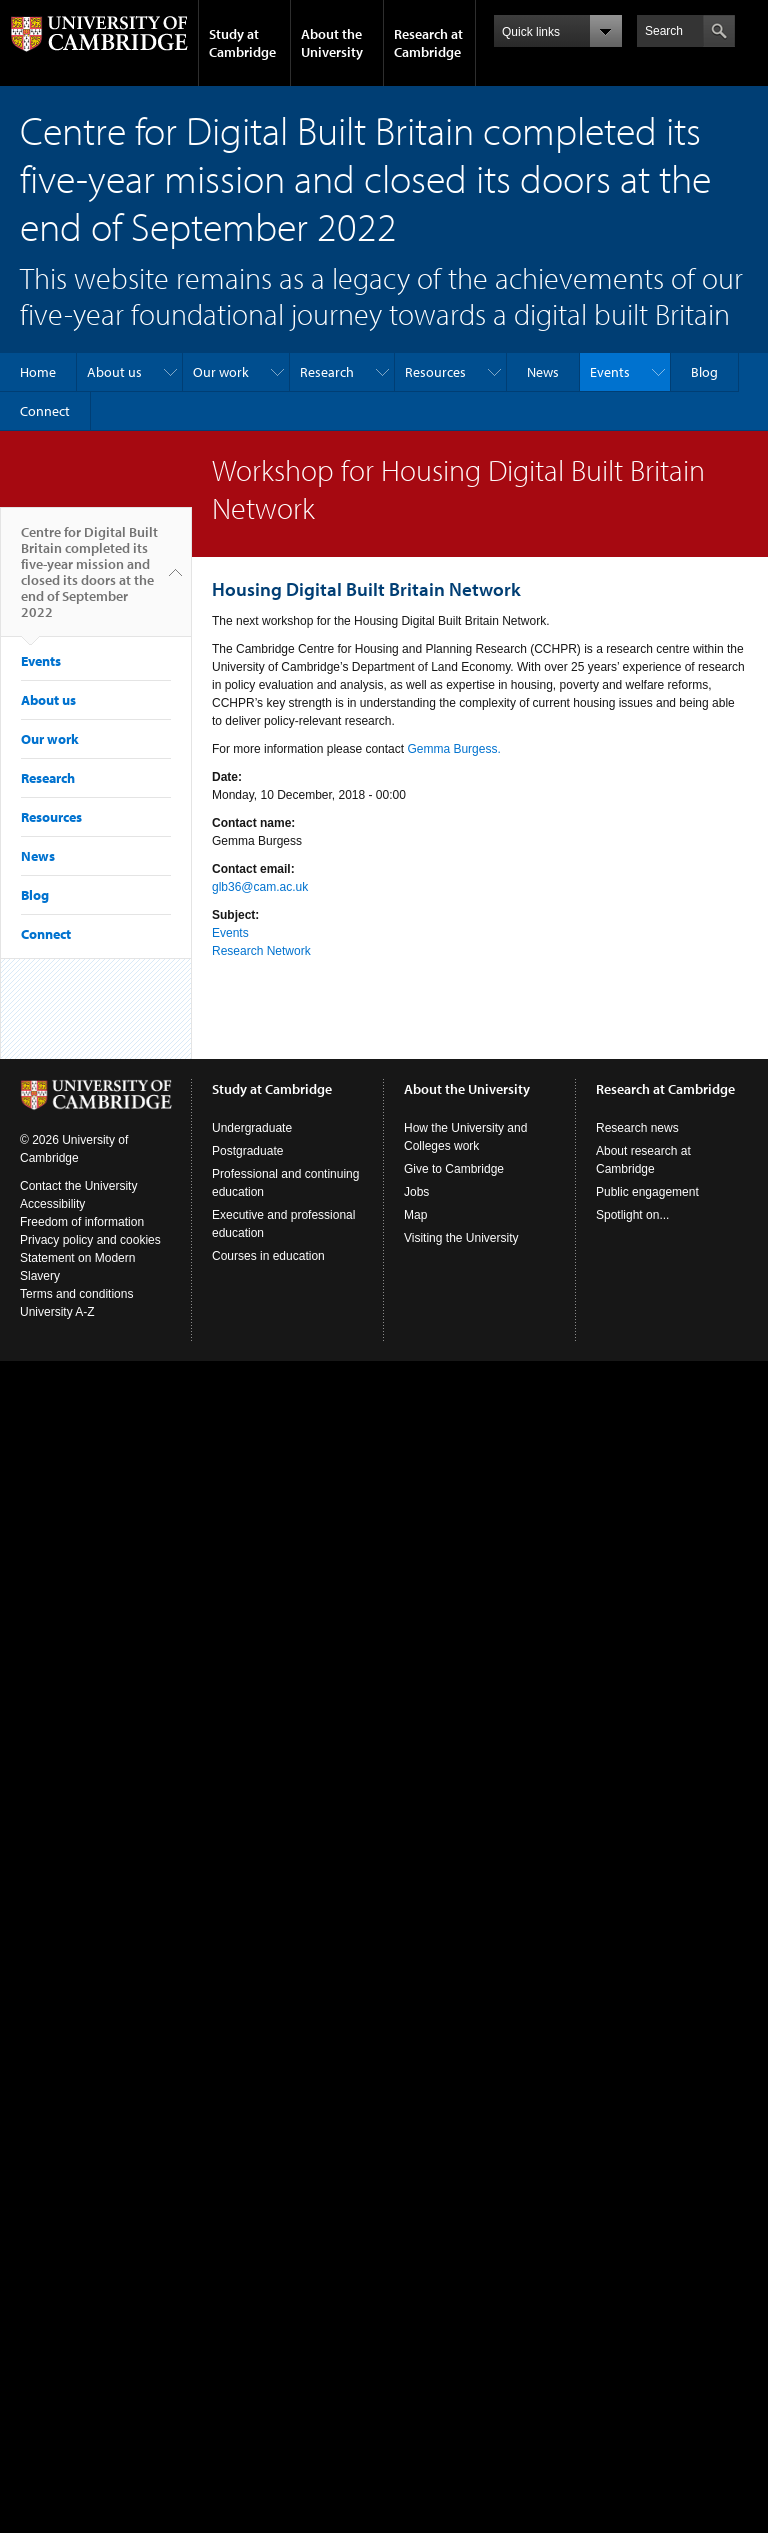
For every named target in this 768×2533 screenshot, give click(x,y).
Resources (435, 372)
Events (610, 372)
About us (114, 372)
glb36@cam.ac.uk (260, 887)
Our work (221, 372)
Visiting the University (461, 1238)
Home (38, 372)
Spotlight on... (632, 1215)
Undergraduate (252, 1128)
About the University (332, 43)
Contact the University (78, 1186)
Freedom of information (82, 1222)
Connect (45, 411)
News (543, 372)
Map (415, 1215)
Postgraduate (247, 1151)
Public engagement (647, 1192)
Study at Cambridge (242, 43)
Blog (704, 372)
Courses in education (268, 1256)
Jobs (416, 1192)
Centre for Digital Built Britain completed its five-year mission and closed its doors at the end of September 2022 (89, 580)
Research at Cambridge (428, 43)
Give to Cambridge (454, 1169)
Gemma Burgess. (453, 749)
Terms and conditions (76, 1294)
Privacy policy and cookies (90, 1240)
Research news (637, 1128)
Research (327, 372)
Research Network (261, 951)
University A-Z (57, 1312)
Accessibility (52, 1204)
